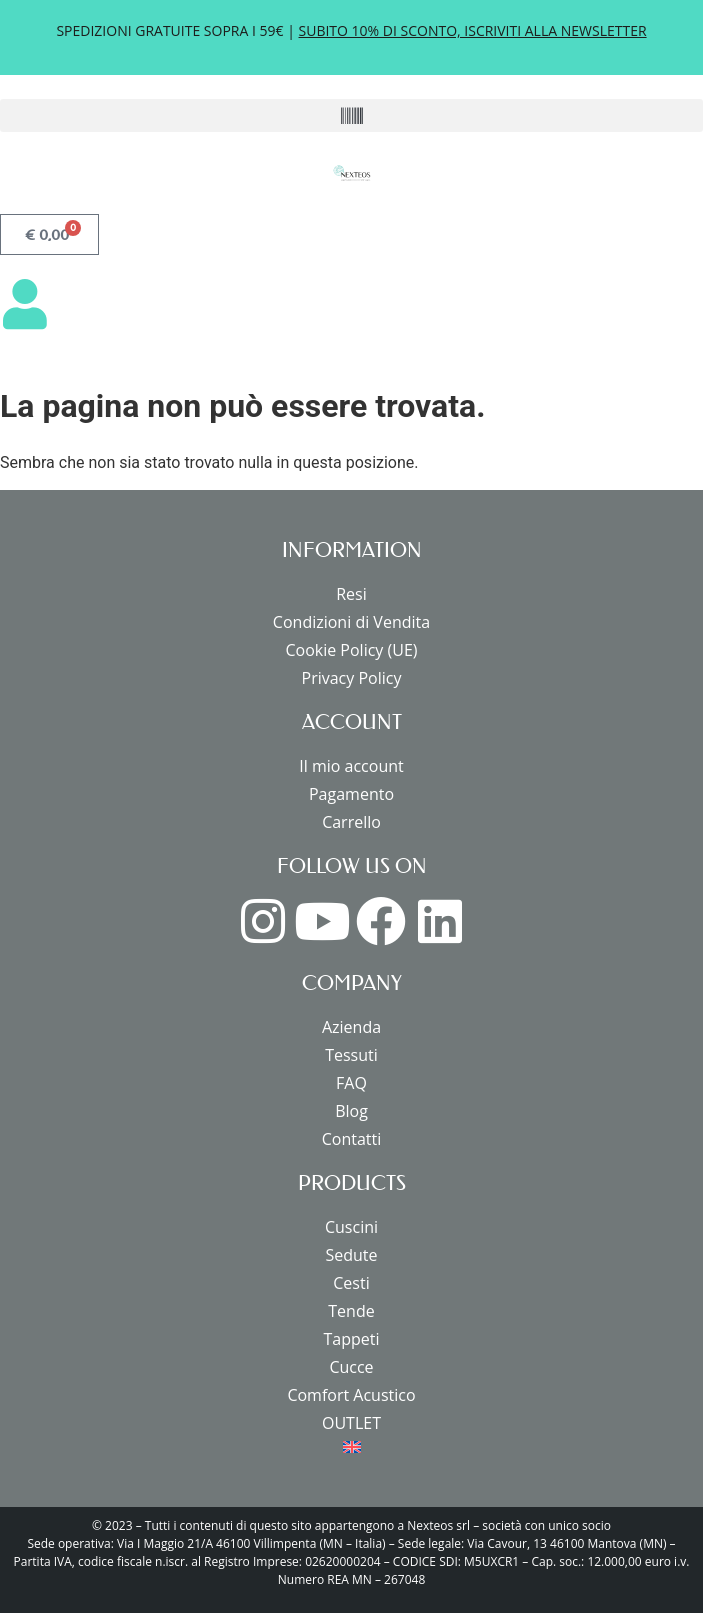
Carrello (351, 822)
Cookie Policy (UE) (351, 650)
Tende (351, 1311)
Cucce (351, 1367)
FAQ (351, 1083)
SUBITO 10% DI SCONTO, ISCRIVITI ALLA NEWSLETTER (473, 30)
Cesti (351, 1283)
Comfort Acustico (351, 1395)
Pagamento (351, 794)
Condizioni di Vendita (351, 622)
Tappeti (351, 1339)
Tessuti (351, 1055)
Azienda (351, 1027)
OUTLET (351, 1423)
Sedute (351, 1255)
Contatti (352, 1139)
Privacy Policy (352, 678)
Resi (351, 594)
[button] (351, 115)
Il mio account (351, 766)
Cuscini (351, 1227)
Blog (351, 1111)
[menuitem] (351, 1447)
